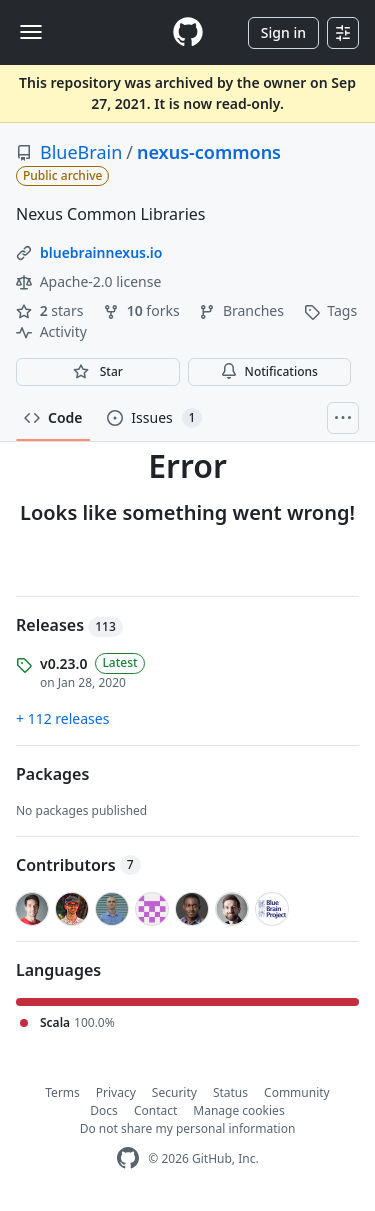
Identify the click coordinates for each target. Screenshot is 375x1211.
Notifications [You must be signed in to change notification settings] (269, 371)
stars (51, 310)
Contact (155, 1110)
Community (297, 1092)
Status (230, 1092)
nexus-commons (209, 152)
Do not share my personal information (188, 1128)
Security (174, 1092)
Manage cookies (238, 1110)
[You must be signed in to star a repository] (98, 372)
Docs (104, 1110)
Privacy (116, 1092)
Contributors (78, 865)
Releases (69, 625)
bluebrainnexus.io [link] (101, 252)
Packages (52, 774)
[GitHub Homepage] (128, 1158)
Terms (62, 1092)
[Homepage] (188, 32)
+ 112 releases (62, 718)
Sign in (283, 32)
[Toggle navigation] (31, 32)
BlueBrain (81, 152)
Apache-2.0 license (88, 281)
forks (143, 310)
